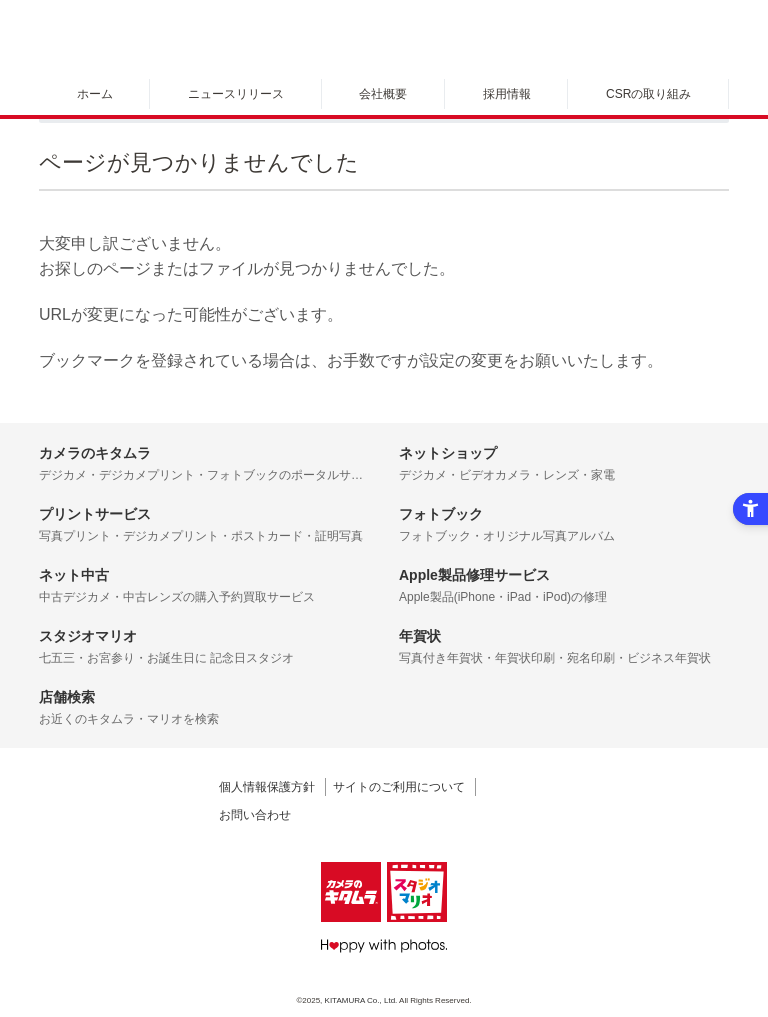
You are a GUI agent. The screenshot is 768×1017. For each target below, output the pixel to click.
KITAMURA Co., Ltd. (361, 1000)
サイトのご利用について (399, 787)
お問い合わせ (255, 815)
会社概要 (383, 94)
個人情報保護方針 (267, 787)
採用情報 (507, 94)
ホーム (95, 94)
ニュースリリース (236, 94)
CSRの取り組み (648, 94)
